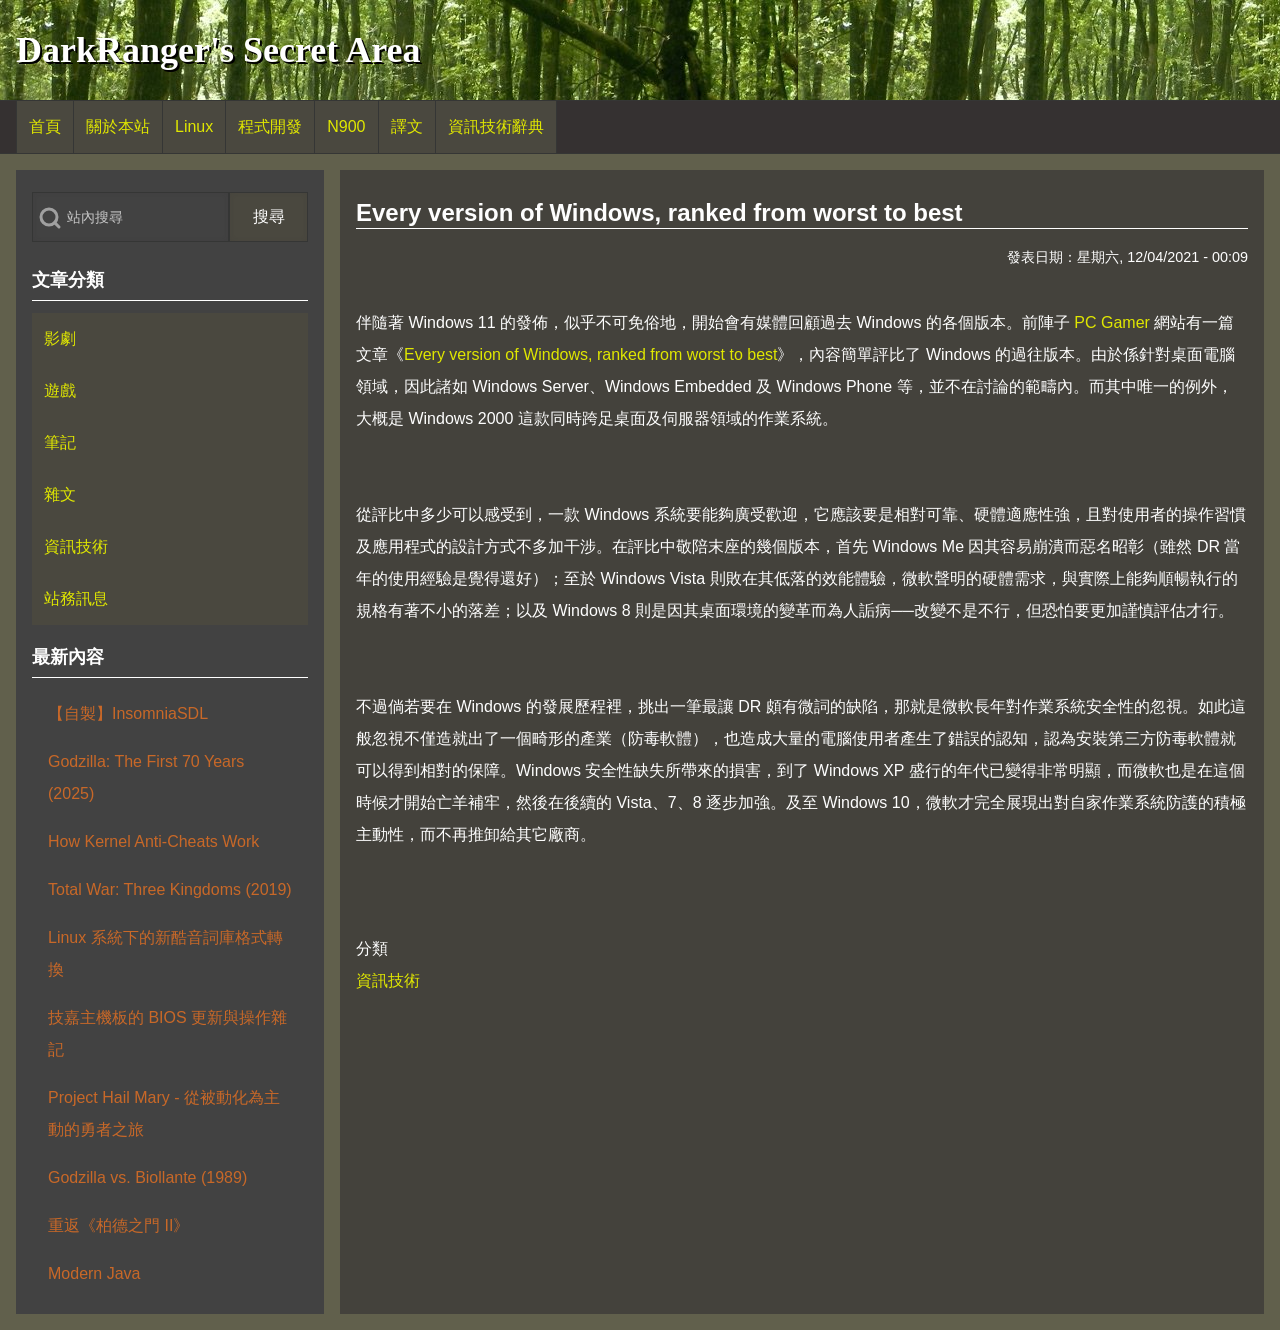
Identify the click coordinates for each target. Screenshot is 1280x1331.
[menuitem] (45, 127)
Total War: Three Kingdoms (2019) (170, 889)
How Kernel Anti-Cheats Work (153, 841)
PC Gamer (1112, 322)
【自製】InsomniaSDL (128, 713)
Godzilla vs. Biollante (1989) (147, 1177)
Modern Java (94, 1273)
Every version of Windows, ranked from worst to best (590, 354)
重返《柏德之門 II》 (118, 1225)
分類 (372, 948)
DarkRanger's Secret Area (218, 50)
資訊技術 (388, 980)
